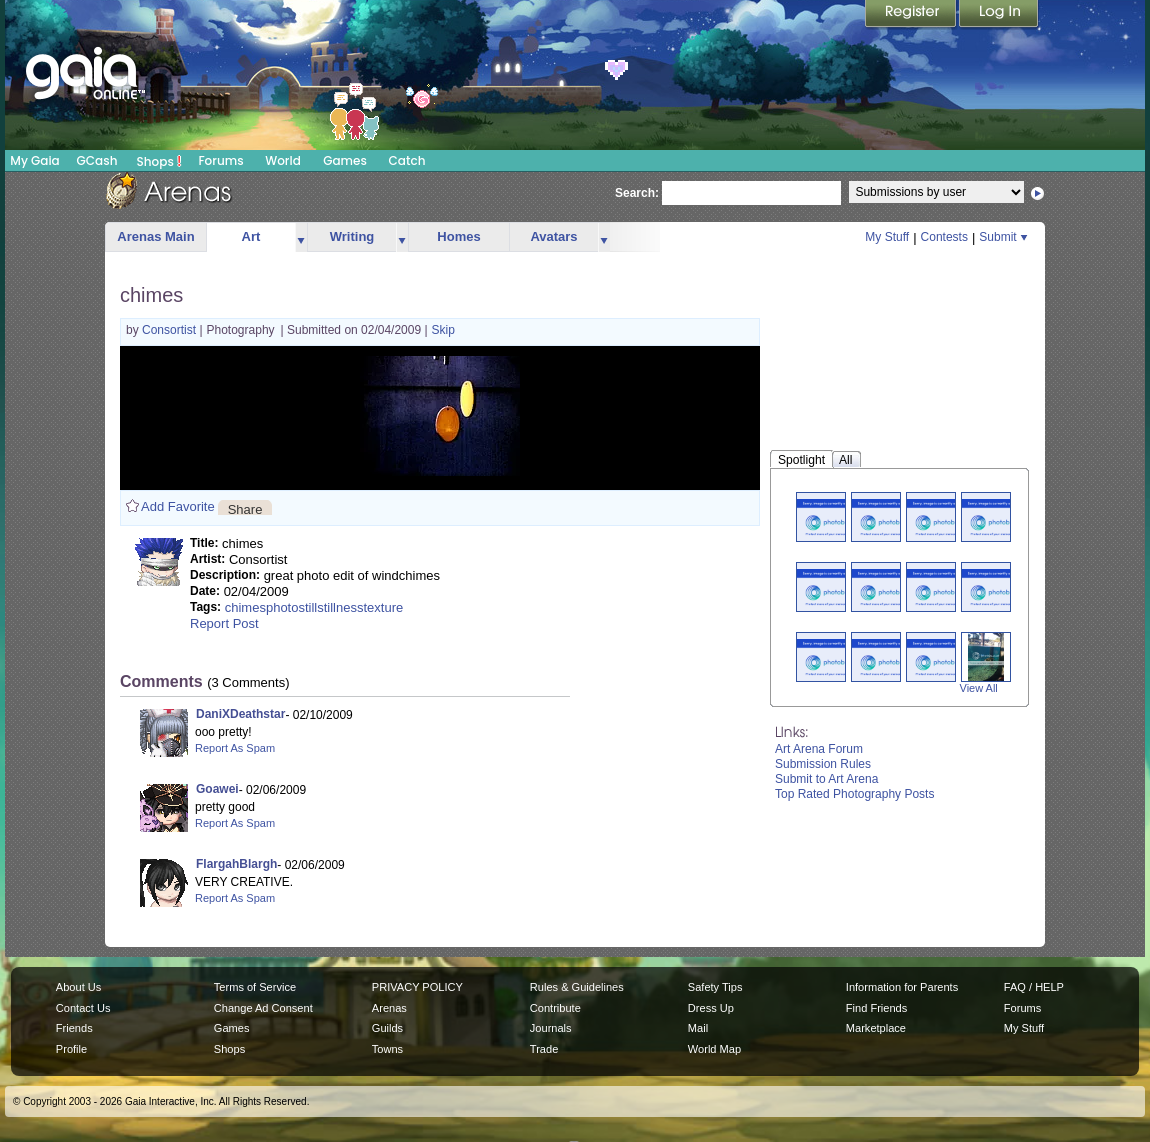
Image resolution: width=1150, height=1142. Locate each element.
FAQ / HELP (1034, 987)
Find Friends (876, 1008)
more (301, 237)
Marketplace (876, 1028)
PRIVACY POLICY (417, 987)
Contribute (555, 1008)
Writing (352, 236)
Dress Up (711, 1008)
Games (345, 160)
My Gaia (34, 160)
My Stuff (887, 237)
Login (999, 15)
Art (251, 236)
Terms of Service (255, 987)
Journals (551, 1028)
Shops (159, 161)
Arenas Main (155, 236)
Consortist (170, 330)
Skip (443, 330)
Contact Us (83, 1008)
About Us (78, 987)
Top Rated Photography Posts (854, 794)
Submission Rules (823, 764)
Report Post (224, 623)
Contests (944, 237)
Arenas (389, 1008)
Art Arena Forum (819, 749)
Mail (698, 1028)
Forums (220, 160)
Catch (407, 160)
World (283, 160)
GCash (97, 160)
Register (912, 15)
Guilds (387, 1028)
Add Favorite (178, 506)
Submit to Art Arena (826, 779)
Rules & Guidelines (577, 987)
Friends (74, 1028)
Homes (458, 236)
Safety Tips (715, 987)
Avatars (553, 236)
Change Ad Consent (263, 1008)
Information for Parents (902, 987)
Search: (637, 193)
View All (979, 688)
